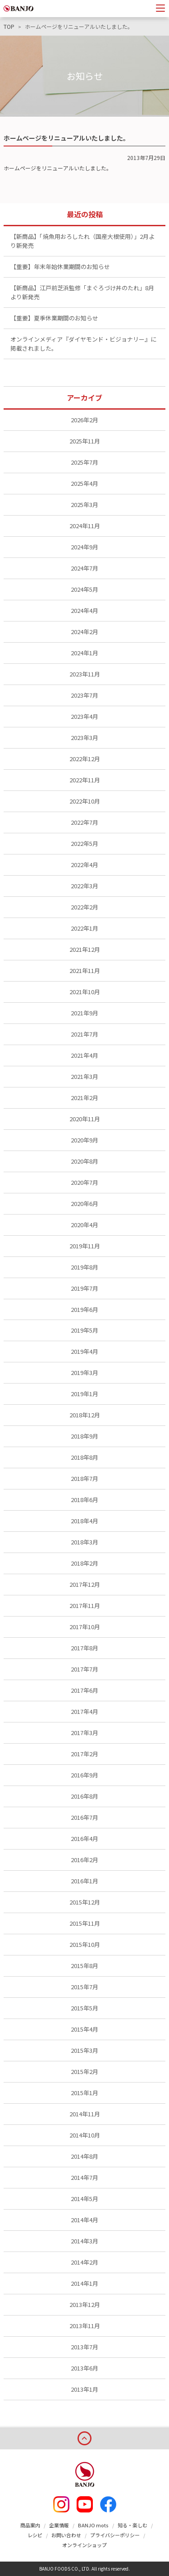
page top (84, 2436)
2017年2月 (84, 1753)
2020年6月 (84, 1203)
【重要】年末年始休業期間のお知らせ (60, 266)
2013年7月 (84, 2347)
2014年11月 (84, 2114)
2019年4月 (84, 1351)
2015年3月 (84, 2050)
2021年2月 (84, 1097)
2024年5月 (84, 589)
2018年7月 (84, 1478)
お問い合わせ (66, 2535)
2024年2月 (84, 631)
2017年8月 (84, 1648)
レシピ (34, 2535)
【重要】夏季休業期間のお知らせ (54, 318)
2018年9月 (84, 1436)
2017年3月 (84, 1732)
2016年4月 (84, 1838)
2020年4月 (84, 1224)
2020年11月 (84, 1118)
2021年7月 (84, 1034)
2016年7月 (84, 1817)
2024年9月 (84, 547)
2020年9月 (84, 1140)
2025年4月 (84, 483)
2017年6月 (84, 1690)
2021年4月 (84, 1055)
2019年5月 (84, 1330)
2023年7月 (84, 695)
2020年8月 (84, 1161)
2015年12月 (84, 1902)
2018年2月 (84, 1563)
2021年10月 (84, 991)
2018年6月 (84, 1499)
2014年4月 (84, 2219)
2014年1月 (84, 2283)
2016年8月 (84, 1796)
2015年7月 (84, 1986)
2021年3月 (84, 1076)
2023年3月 (84, 737)
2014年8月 (84, 2156)
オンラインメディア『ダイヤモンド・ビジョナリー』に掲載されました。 (83, 343)
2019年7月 (84, 1288)
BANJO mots (93, 2525)
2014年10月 (84, 2135)
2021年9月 (84, 1013)
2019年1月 (84, 1393)
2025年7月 (84, 462)
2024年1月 (84, 653)
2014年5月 (84, 2198)
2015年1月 (84, 2092)
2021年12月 (84, 949)
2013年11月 (84, 2325)
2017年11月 (84, 1605)
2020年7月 (84, 1182)
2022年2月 (84, 907)
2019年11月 (84, 1246)
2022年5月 (84, 843)
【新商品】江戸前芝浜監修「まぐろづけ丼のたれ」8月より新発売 (82, 292)
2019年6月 (84, 1309)
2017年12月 (84, 1584)
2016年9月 (84, 1775)
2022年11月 (84, 780)
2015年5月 (84, 2008)
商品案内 (30, 2525)
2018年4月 (84, 1520)
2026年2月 (84, 420)
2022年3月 (84, 886)
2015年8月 (84, 1965)
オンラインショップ (84, 2545)
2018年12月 (84, 1415)
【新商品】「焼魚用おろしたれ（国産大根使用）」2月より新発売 (82, 241)
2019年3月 (84, 1372)
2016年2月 (84, 1859)
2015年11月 (84, 1923)
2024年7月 (84, 568)
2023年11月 (84, 674)
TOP (9, 26)
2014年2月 (84, 2262)
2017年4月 (84, 1711)
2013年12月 (84, 2304)
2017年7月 (84, 1669)
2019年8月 (84, 1267)
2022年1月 (84, 928)
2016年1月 (84, 1881)
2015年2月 (84, 2071)
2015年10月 (84, 1944)
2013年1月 (84, 2389)
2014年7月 (84, 2177)
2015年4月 (84, 2029)
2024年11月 (84, 525)
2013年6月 (84, 2368)
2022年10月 (84, 801)
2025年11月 (84, 441)
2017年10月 (84, 1626)
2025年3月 (84, 504)
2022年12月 (84, 758)
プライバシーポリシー (115, 2535)
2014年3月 (84, 2241)
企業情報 (59, 2525)
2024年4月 (84, 610)
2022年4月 (84, 864)
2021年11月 (84, 970)
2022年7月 (84, 822)
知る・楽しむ (132, 2525)
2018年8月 (84, 1457)
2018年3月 (84, 1542)
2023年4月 (84, 716)
